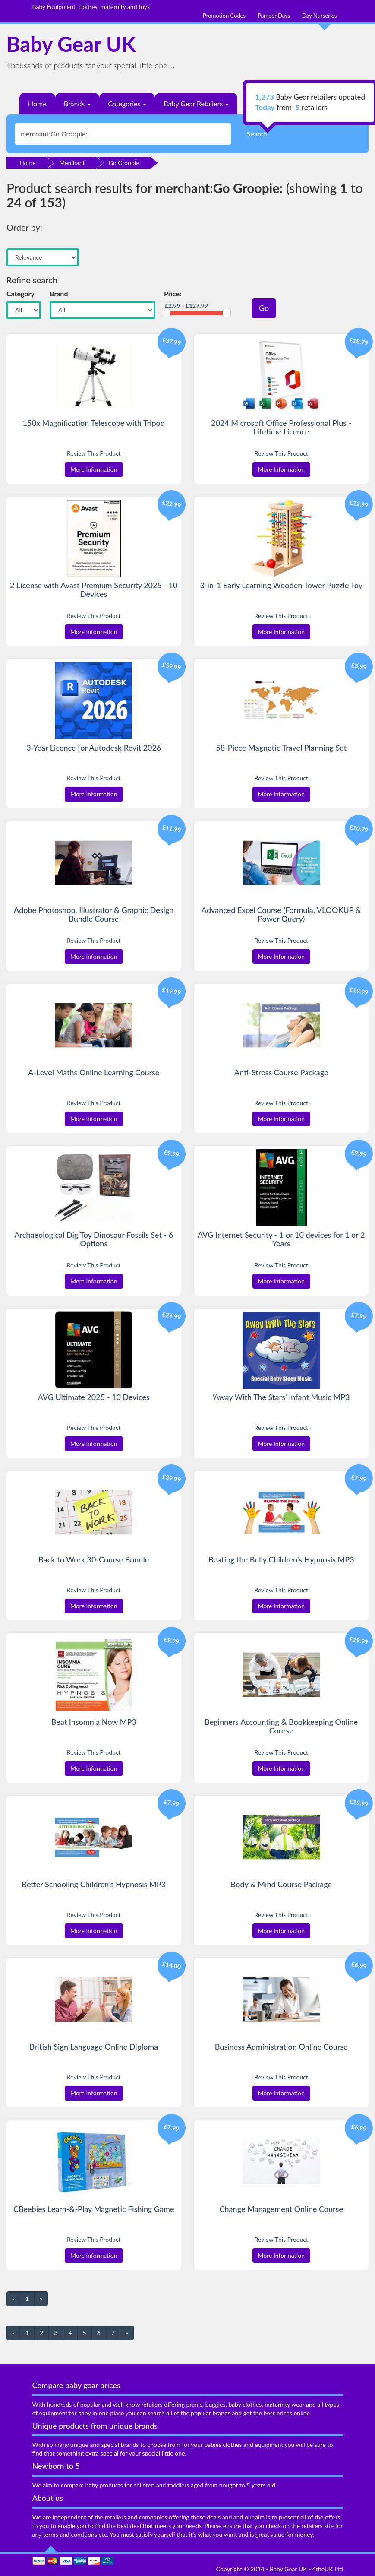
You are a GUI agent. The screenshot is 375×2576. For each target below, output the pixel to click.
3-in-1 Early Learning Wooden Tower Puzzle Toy (281, 585)
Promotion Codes (224, 15)
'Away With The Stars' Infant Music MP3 (281, 1397)
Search (257, 134)
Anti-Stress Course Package (281, 1072)
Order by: (24, 227)
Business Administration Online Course (281, 2046)
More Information (93, 469)
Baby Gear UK (71, 44)
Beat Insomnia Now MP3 (93, 1722)
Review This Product (94, 453)
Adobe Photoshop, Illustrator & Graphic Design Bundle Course (93, 914)
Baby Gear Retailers (196, 103)
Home (37, 103)
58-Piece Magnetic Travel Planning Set (281, 747)
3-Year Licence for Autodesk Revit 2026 (93, 747)
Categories (127, 103)
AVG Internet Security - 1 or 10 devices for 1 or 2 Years (281, 1239)
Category (20, 293)
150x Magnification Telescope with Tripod (94, 423)
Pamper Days (274, 15)
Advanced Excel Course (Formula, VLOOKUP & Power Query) (281, 914)
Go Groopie (124, 162)
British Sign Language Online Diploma (93, 2046)
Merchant (72, 162)
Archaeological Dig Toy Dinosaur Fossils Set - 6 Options (93, 1239)
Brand (59, 293)
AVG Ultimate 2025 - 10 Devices (94, 1397)
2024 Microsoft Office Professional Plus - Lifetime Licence (281, 427)
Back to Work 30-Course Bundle (93, 1559)
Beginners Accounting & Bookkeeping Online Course (281, 1726)
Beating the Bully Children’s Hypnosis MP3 (281, 1559)
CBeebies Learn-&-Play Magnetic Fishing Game (93, 2209)
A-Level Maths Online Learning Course (93, 1072)
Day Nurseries (319, 15)
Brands (77, 103)
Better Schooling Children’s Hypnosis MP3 (94, 1884)
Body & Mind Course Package (281, 1884)
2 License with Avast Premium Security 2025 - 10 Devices (93, 589)
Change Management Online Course (281, 2209)
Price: (172, 293)
